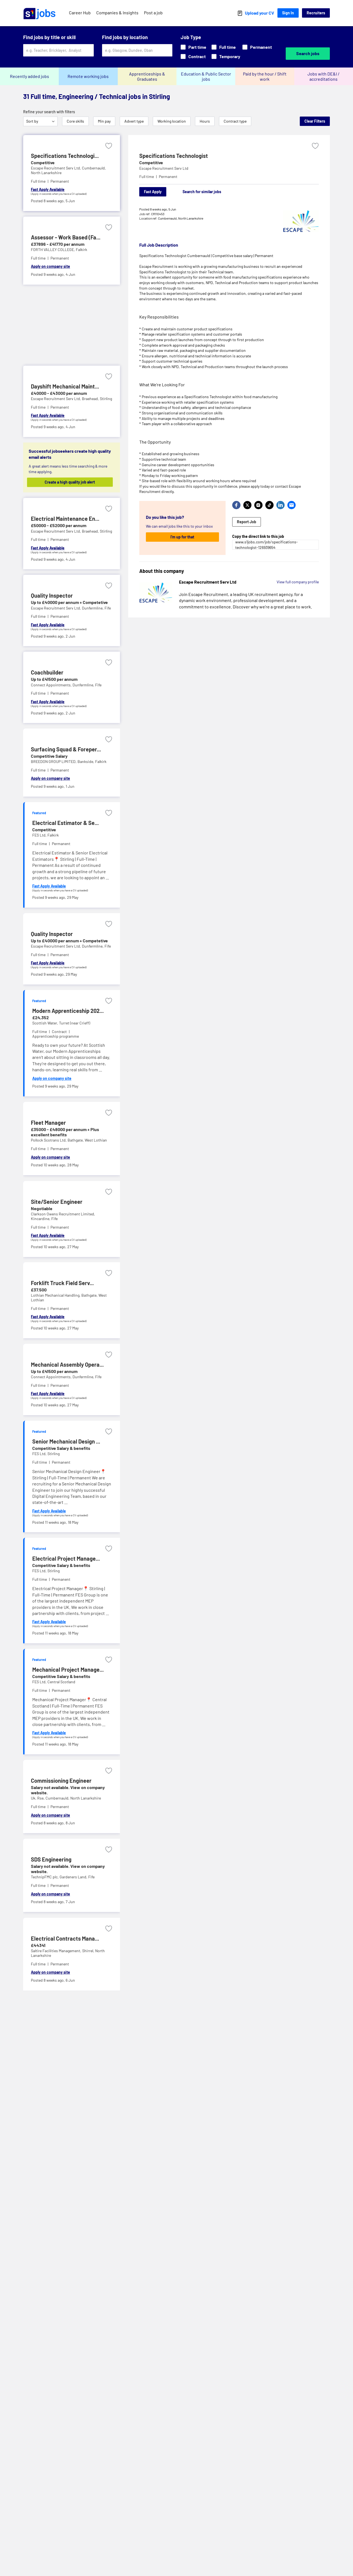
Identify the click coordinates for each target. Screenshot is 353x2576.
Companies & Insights (117, 12)
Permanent (257, 47)
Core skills (75, 121)
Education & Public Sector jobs (206, 76)
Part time (193, 47)
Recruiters (316, 12)
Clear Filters (314, 121)
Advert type (134, 121)
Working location (171, 121)
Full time (224, 47)
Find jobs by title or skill (49, 37)
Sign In (288, 12)
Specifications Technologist (173, 155)
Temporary (226, 56)
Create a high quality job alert (71, 482)
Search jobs (307, 53)
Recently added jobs (29, 76)
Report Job (246, 521)
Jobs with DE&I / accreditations (323, 76)
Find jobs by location (125, 37)
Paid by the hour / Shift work (265, 76)
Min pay (104, 121)
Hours (205, 121)
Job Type (191, 37)
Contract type (235, 121)
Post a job (153, 12)
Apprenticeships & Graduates (147, 76)
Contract (193, 56)
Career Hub (80, 12)
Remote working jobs (88, 76)
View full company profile (298, 581)
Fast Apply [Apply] (153, 191)
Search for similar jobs (202, 191)
